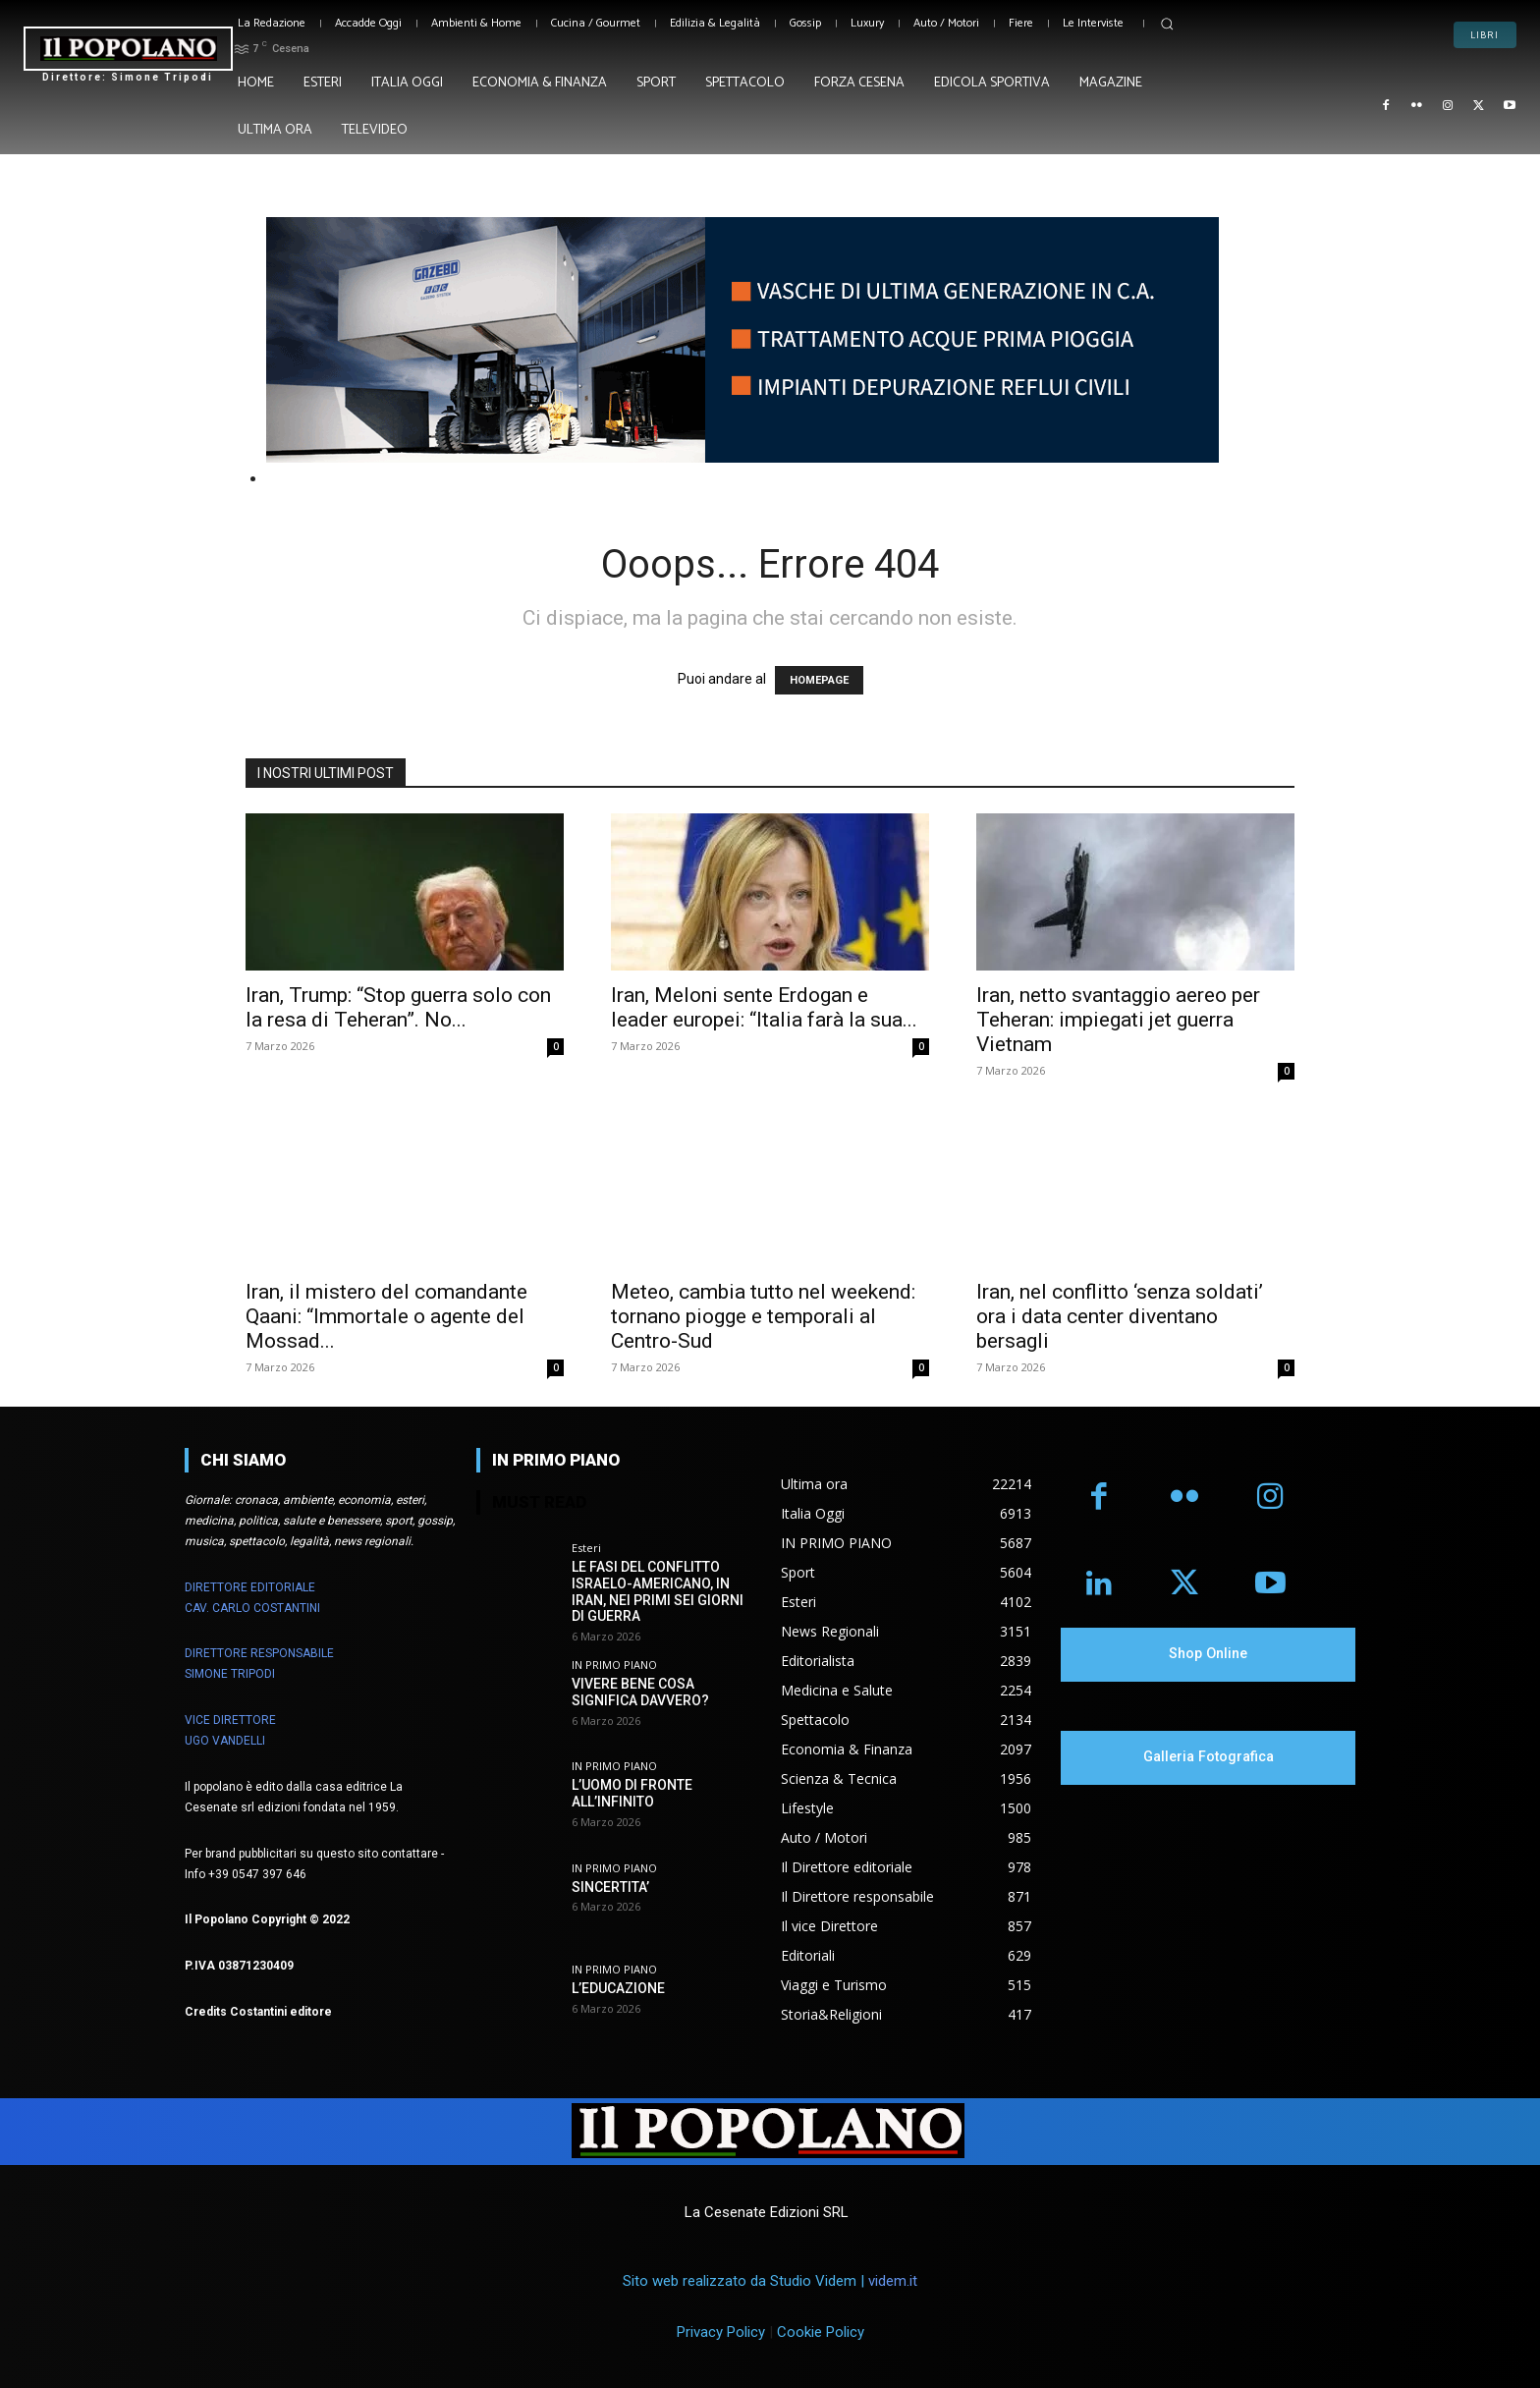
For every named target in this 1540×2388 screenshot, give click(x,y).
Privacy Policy (721, 2332)
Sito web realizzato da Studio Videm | (770, 2281)
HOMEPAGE (819, 680)
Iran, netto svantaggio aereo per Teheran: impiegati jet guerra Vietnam (1118, 1019)
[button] (1167, 23)
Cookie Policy (820, 2332)
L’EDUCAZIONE (618, 1988)
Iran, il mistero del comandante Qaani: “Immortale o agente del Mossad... (386, 1316)
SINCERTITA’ (610, 1887)
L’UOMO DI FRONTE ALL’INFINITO (632, 1793)
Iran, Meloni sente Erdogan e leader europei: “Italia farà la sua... (764, 1007)
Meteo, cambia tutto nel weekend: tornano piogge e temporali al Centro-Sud (763, 1316)
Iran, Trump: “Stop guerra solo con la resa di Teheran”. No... (398, 1007)
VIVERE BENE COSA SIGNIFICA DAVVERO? (640, 1692)
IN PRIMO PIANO (614, 1664)
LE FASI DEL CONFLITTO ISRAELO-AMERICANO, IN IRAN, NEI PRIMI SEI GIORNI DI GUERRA (657, 1591)
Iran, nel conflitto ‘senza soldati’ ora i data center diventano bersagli (1119, 1316)
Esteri (586, 1547)
